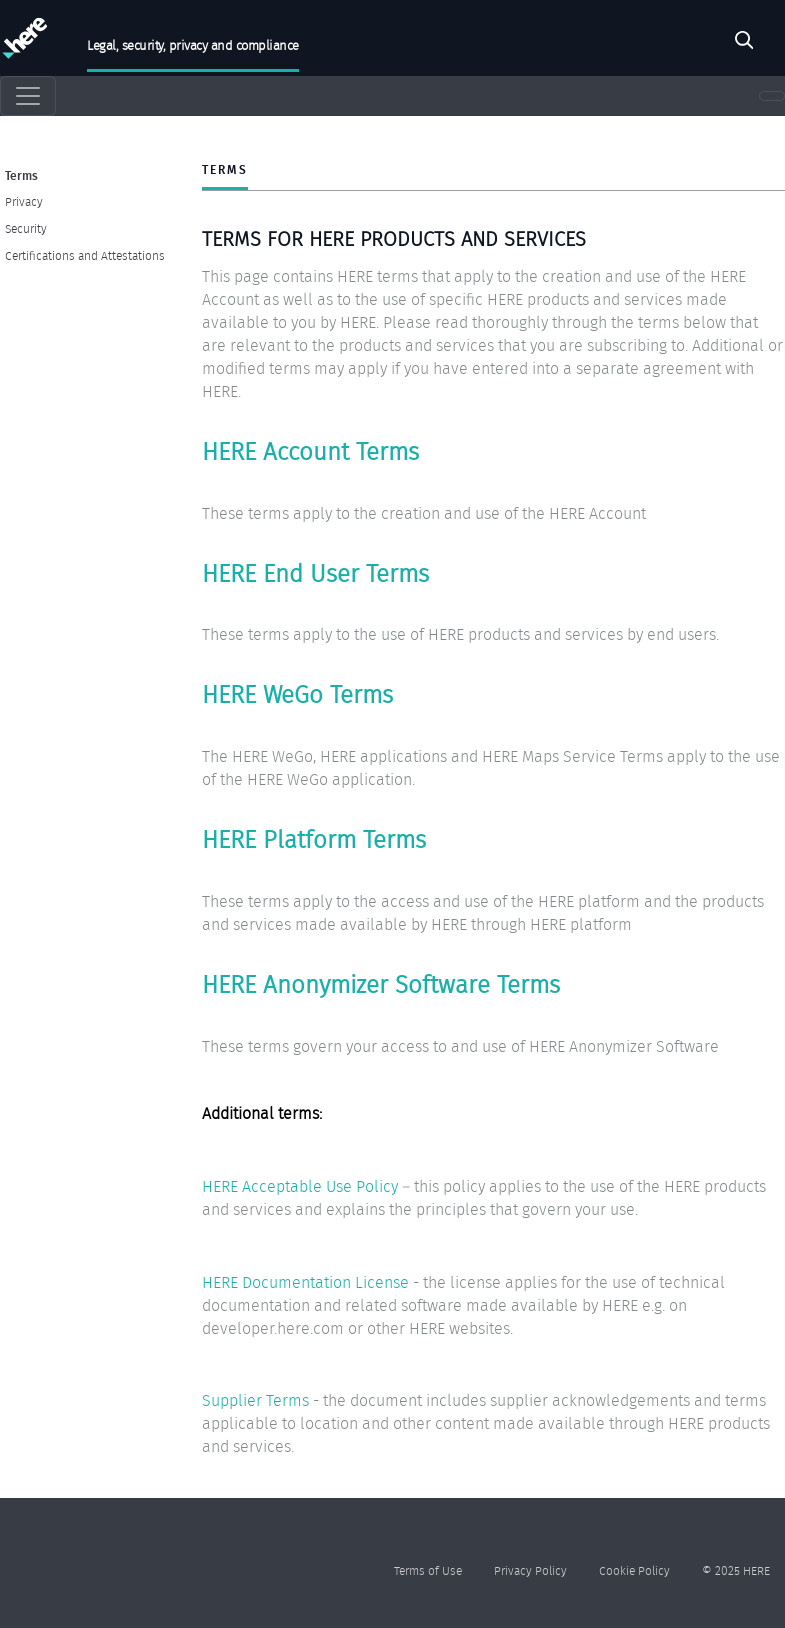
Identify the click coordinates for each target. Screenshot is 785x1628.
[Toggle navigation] (28, 96)
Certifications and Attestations (85, 255)
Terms (21, 175)
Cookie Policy (634, 1570)
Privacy (24, 201)
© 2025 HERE (736, 1570)
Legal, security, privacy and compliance (193, 45)
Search (744, 43)
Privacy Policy (530, 1570)
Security (26, 228)
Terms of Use (428, 1570)
